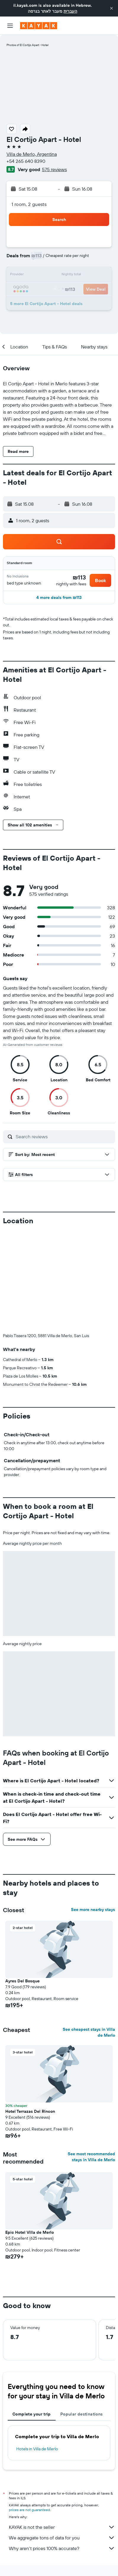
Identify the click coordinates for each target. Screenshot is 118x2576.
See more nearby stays (93, 1811)
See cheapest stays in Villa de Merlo (89, 1934)
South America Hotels (78, 2480)
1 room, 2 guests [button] (29, 204)
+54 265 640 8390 (26, 161)
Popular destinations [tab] (81, 2316)
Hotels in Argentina (35, 2486)
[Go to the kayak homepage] (38, 25)
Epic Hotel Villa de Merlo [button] (29, 2134)
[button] (111, 8)
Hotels (48, 2480)
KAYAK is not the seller (62, 2429)
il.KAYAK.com (25, 2480)
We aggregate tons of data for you (62, 2439)
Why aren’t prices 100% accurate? (62, 2450)
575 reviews (54, 169)
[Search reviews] (64, 1136)
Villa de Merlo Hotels (74, 2486)
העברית (70, 11)
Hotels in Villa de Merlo (37, 2351)
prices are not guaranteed (29, 2412)
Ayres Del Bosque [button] (22, 1883)
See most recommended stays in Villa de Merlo (91, 2058)
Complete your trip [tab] (31, 2316)
